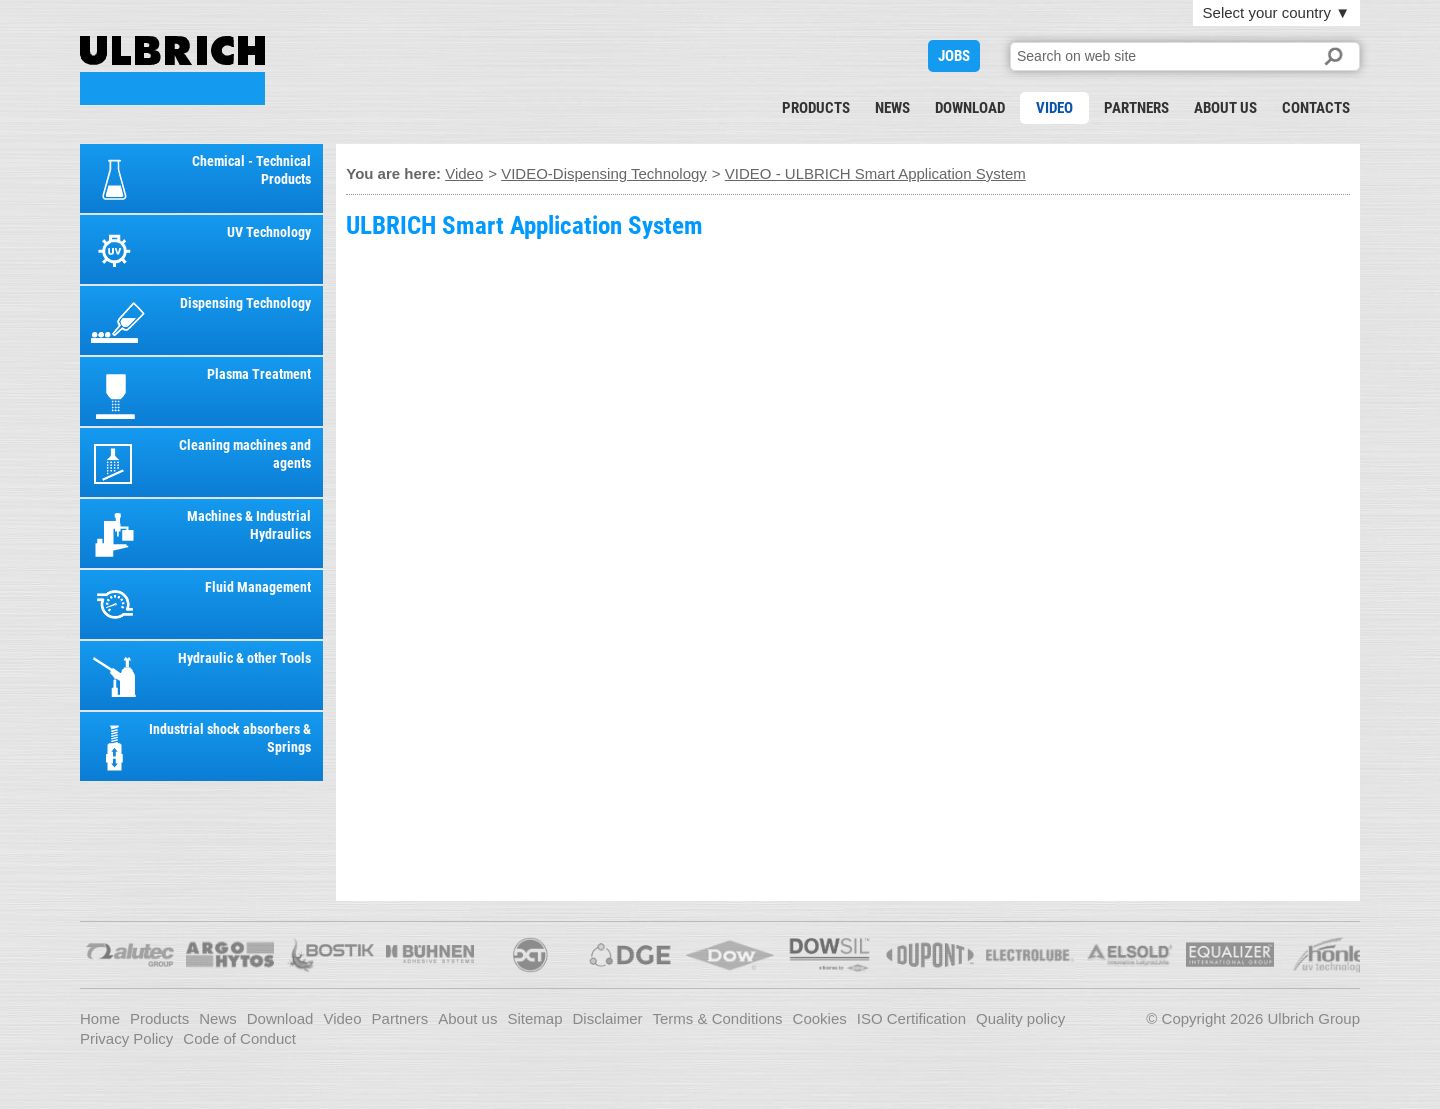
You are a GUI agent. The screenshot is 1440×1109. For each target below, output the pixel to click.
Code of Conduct (239, 1038)
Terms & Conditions (718, 1018)
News (892, 108)
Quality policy (1020, 1018)
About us (1225, 108)
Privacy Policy (126, 1038)
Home (100, 1018)
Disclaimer (608, 1018)
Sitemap (534, 1018)
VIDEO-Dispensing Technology (604, 173)
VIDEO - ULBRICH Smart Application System (172, 70)
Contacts (1316, 108)
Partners (1136, 108)
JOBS (954, 56)
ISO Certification (911, 1018)
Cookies (820, 1018)
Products (816, 108)
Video (1054, 108)
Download (970, 108)
